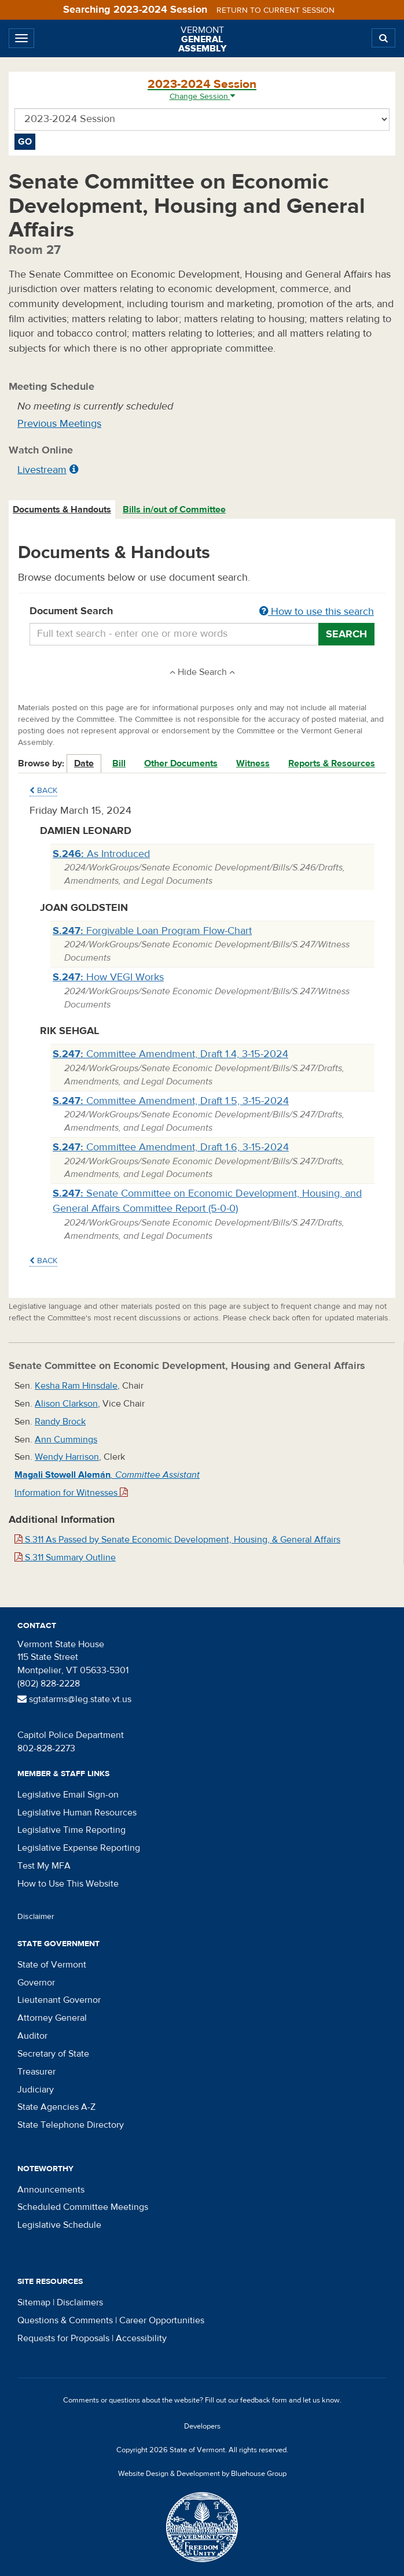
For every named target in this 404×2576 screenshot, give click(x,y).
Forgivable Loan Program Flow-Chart (152, 931)
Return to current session (275, 10)
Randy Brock (60, 1421)
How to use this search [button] (316, 611)
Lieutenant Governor (59, 2000)
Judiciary (35, 2089)
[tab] (62, 509)
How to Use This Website (68, 1883)
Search (346, 634)
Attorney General (52, 2018)
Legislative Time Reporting (71, 1830)
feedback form (263, 2400)
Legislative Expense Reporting (78, 1848)
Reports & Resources (331, 763)
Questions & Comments (65, 2320)
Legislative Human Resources (77, 1812)
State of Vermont (51, 1964)
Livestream (42, 470)
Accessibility (141, 2338)
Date (84, 763)
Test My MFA (44, 1866)
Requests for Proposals (63, 2338)
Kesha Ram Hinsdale (76, 1386)
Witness (253, 763)
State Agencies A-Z (56, 2107)
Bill (119, 763)
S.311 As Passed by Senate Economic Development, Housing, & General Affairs (177, 1539)
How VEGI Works (108, 977)
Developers (202, 2426)
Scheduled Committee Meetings (82, 2207)
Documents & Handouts (62, 509)
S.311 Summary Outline (65, 1557)
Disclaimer (35, 1916)
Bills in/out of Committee (174, 509)
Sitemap (33, 2302)
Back (43, 790)
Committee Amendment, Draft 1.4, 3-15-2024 (170, 1054)
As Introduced (101, 854)
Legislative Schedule (59, 2225)
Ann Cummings (66, 1439)
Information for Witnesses (71, 1493)
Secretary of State (53, 2054)
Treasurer (36, 2071)
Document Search (202, 612)
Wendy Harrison (67, 1457)
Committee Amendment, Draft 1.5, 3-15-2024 (171, 1101)
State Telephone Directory (70, 2125)
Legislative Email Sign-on (68, 1794)
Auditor (32, 2036)
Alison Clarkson (66, 1403)
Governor (36, 1982)
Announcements (51, 2189)
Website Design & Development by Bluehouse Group (202, 2473)
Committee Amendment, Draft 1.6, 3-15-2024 (171, 1147)
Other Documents (181, 763)
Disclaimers (80, 2302)
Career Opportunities (161, 2320)
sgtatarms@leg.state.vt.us (74, 1699)
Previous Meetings (59, 423)
